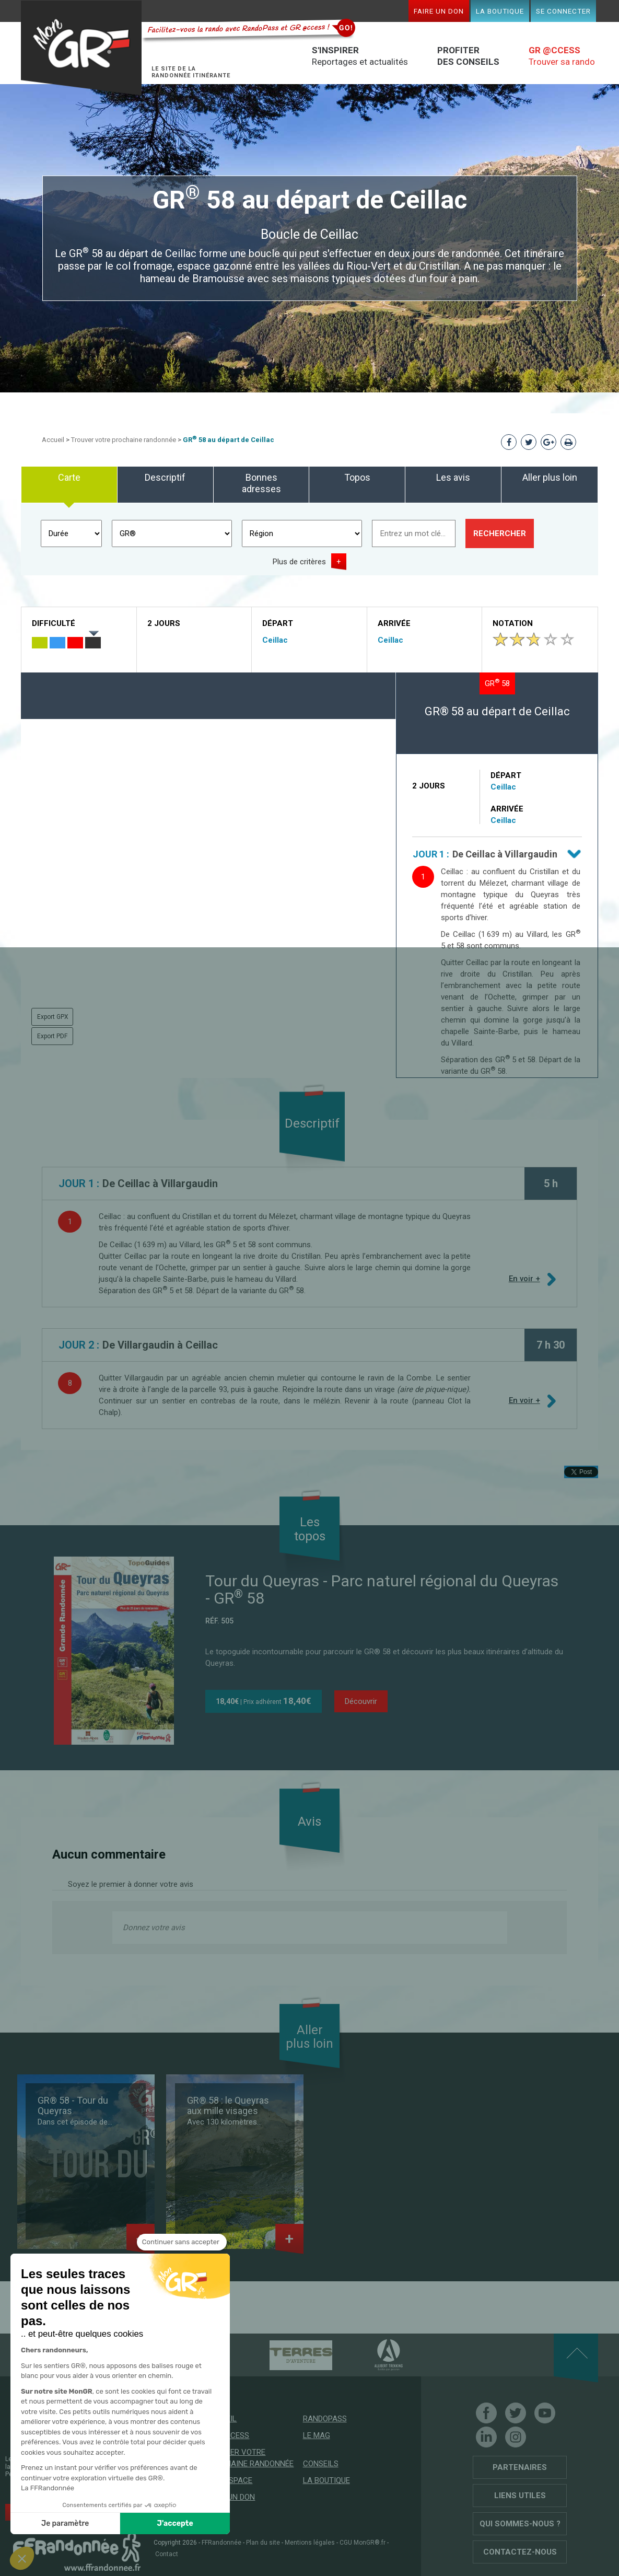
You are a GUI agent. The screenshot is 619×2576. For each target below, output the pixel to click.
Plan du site (263, 2542)
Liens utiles (520, 2495)
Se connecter (563, 11)
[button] (21, 2558)
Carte (69, 477)
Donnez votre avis (154, 1927)
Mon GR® (81, 48)
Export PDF (52, 1036)
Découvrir (361, 1701)
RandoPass (325, 2418)
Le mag (316, 2435)
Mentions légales (310, 2542)
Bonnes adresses (261, 483)
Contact (166, 2554)
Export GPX (52, 1016)
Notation (513, 623)
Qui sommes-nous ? (520, 2523)
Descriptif (165, 477)
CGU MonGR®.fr (363, 2542)
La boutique (500, 11)
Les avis (453, 477)
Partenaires (520, 2467)
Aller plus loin (549, 477)
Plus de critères (299, 561)
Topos (357, 477)
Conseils (320, 2463)
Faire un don (439, 11)
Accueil (53, 440)
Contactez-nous (520, 2552)
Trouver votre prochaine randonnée (123, 440)
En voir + (525, 1279)
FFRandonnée (221, 2542)
